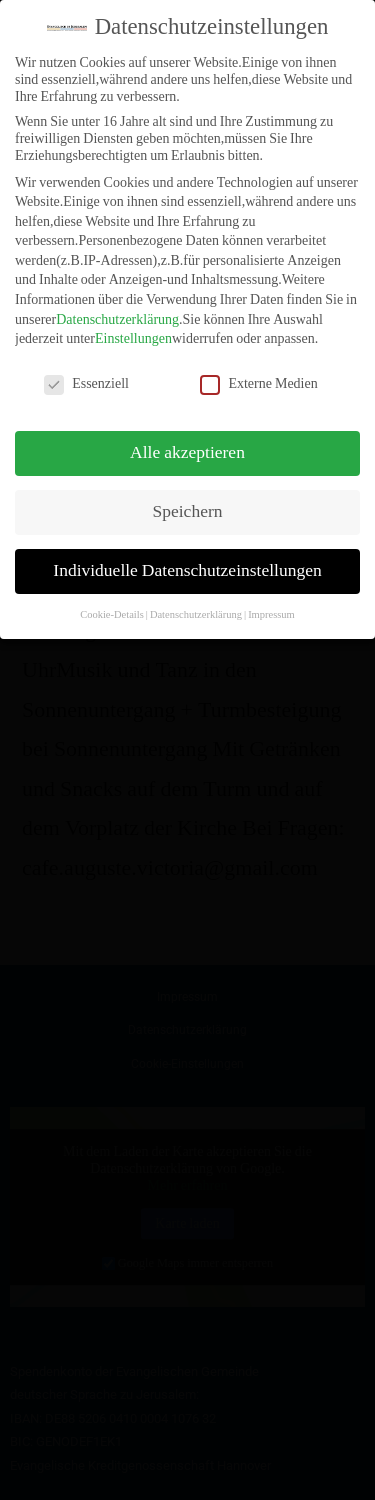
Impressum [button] (271, 598)
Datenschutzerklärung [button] (196, 598)
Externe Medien (258, 368)
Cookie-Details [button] (112, 598)
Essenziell (86, 368)
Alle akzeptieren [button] (187, 437)
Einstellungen (133, 323)
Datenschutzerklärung (117, 303)
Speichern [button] (188, 496)
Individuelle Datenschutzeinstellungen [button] (187, 555)
